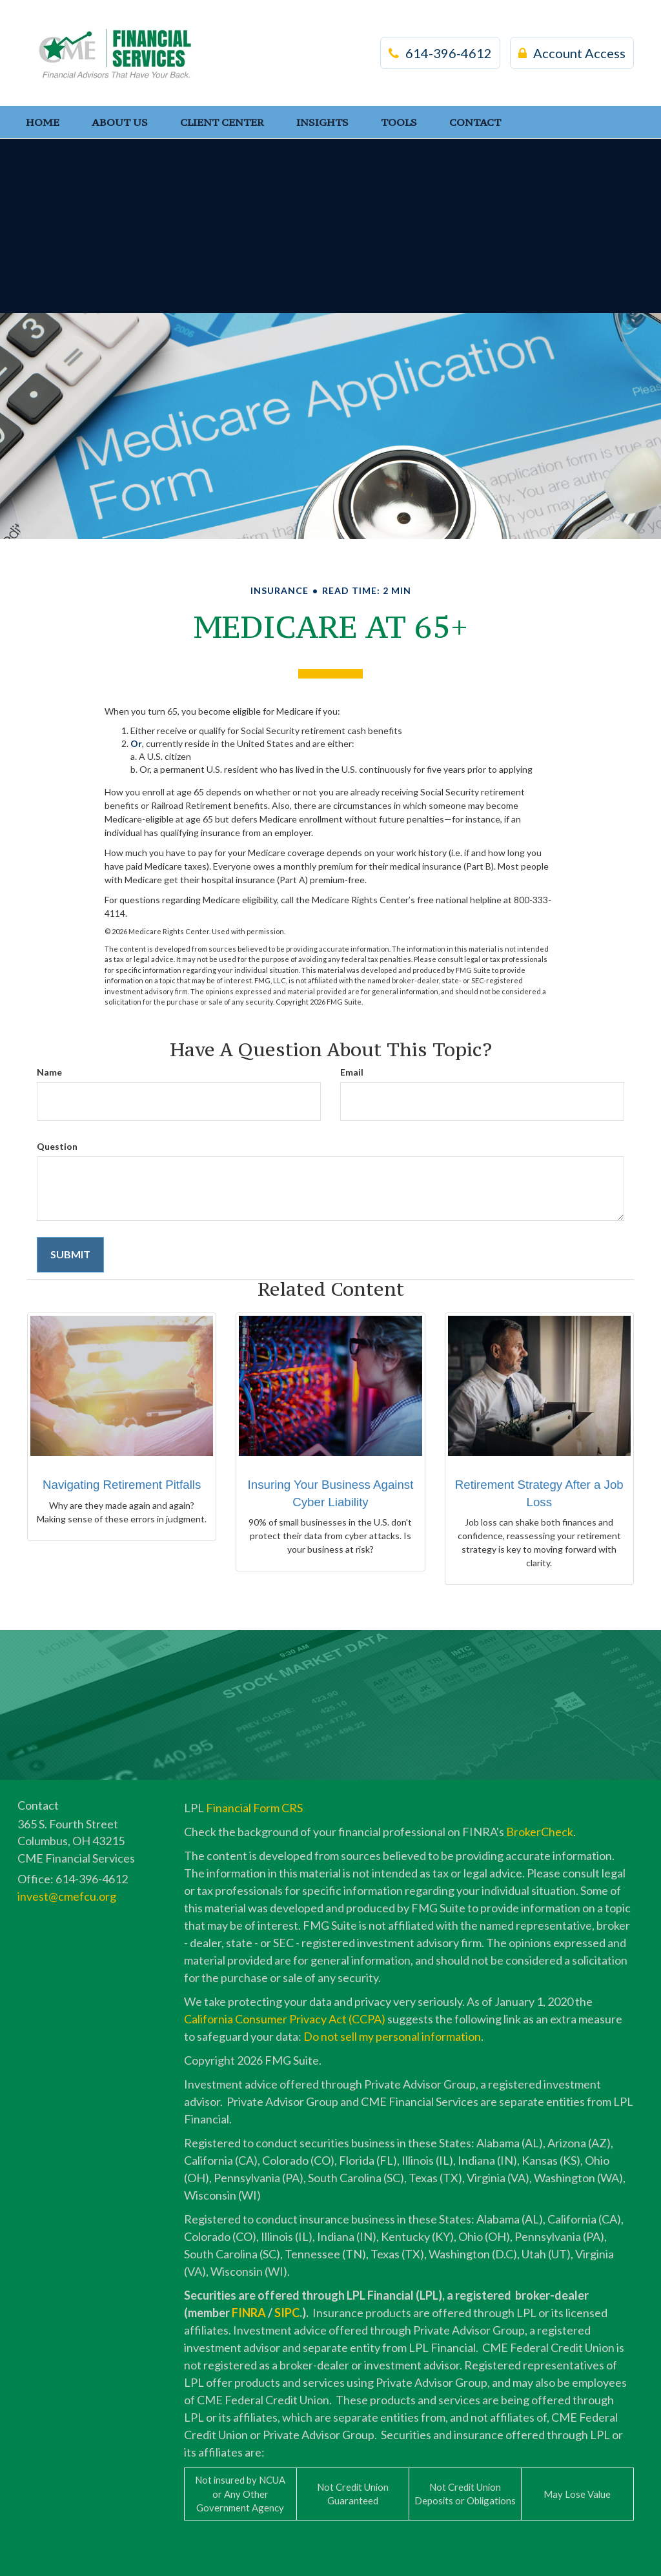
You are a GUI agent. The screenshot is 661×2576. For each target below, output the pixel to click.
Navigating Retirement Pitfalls (122, 1484)
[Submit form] (70, 1255)
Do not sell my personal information (392, 2036)
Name (49, 1072)
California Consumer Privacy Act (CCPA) (284, 2019)
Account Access (571, 53)
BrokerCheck (539, 1832)
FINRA (249, 2312)
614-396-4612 (440, 53)
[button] (120, 122)
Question (57, 1146)
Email (351, 1072)
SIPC (287, 2312)
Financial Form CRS (254, 1808)
